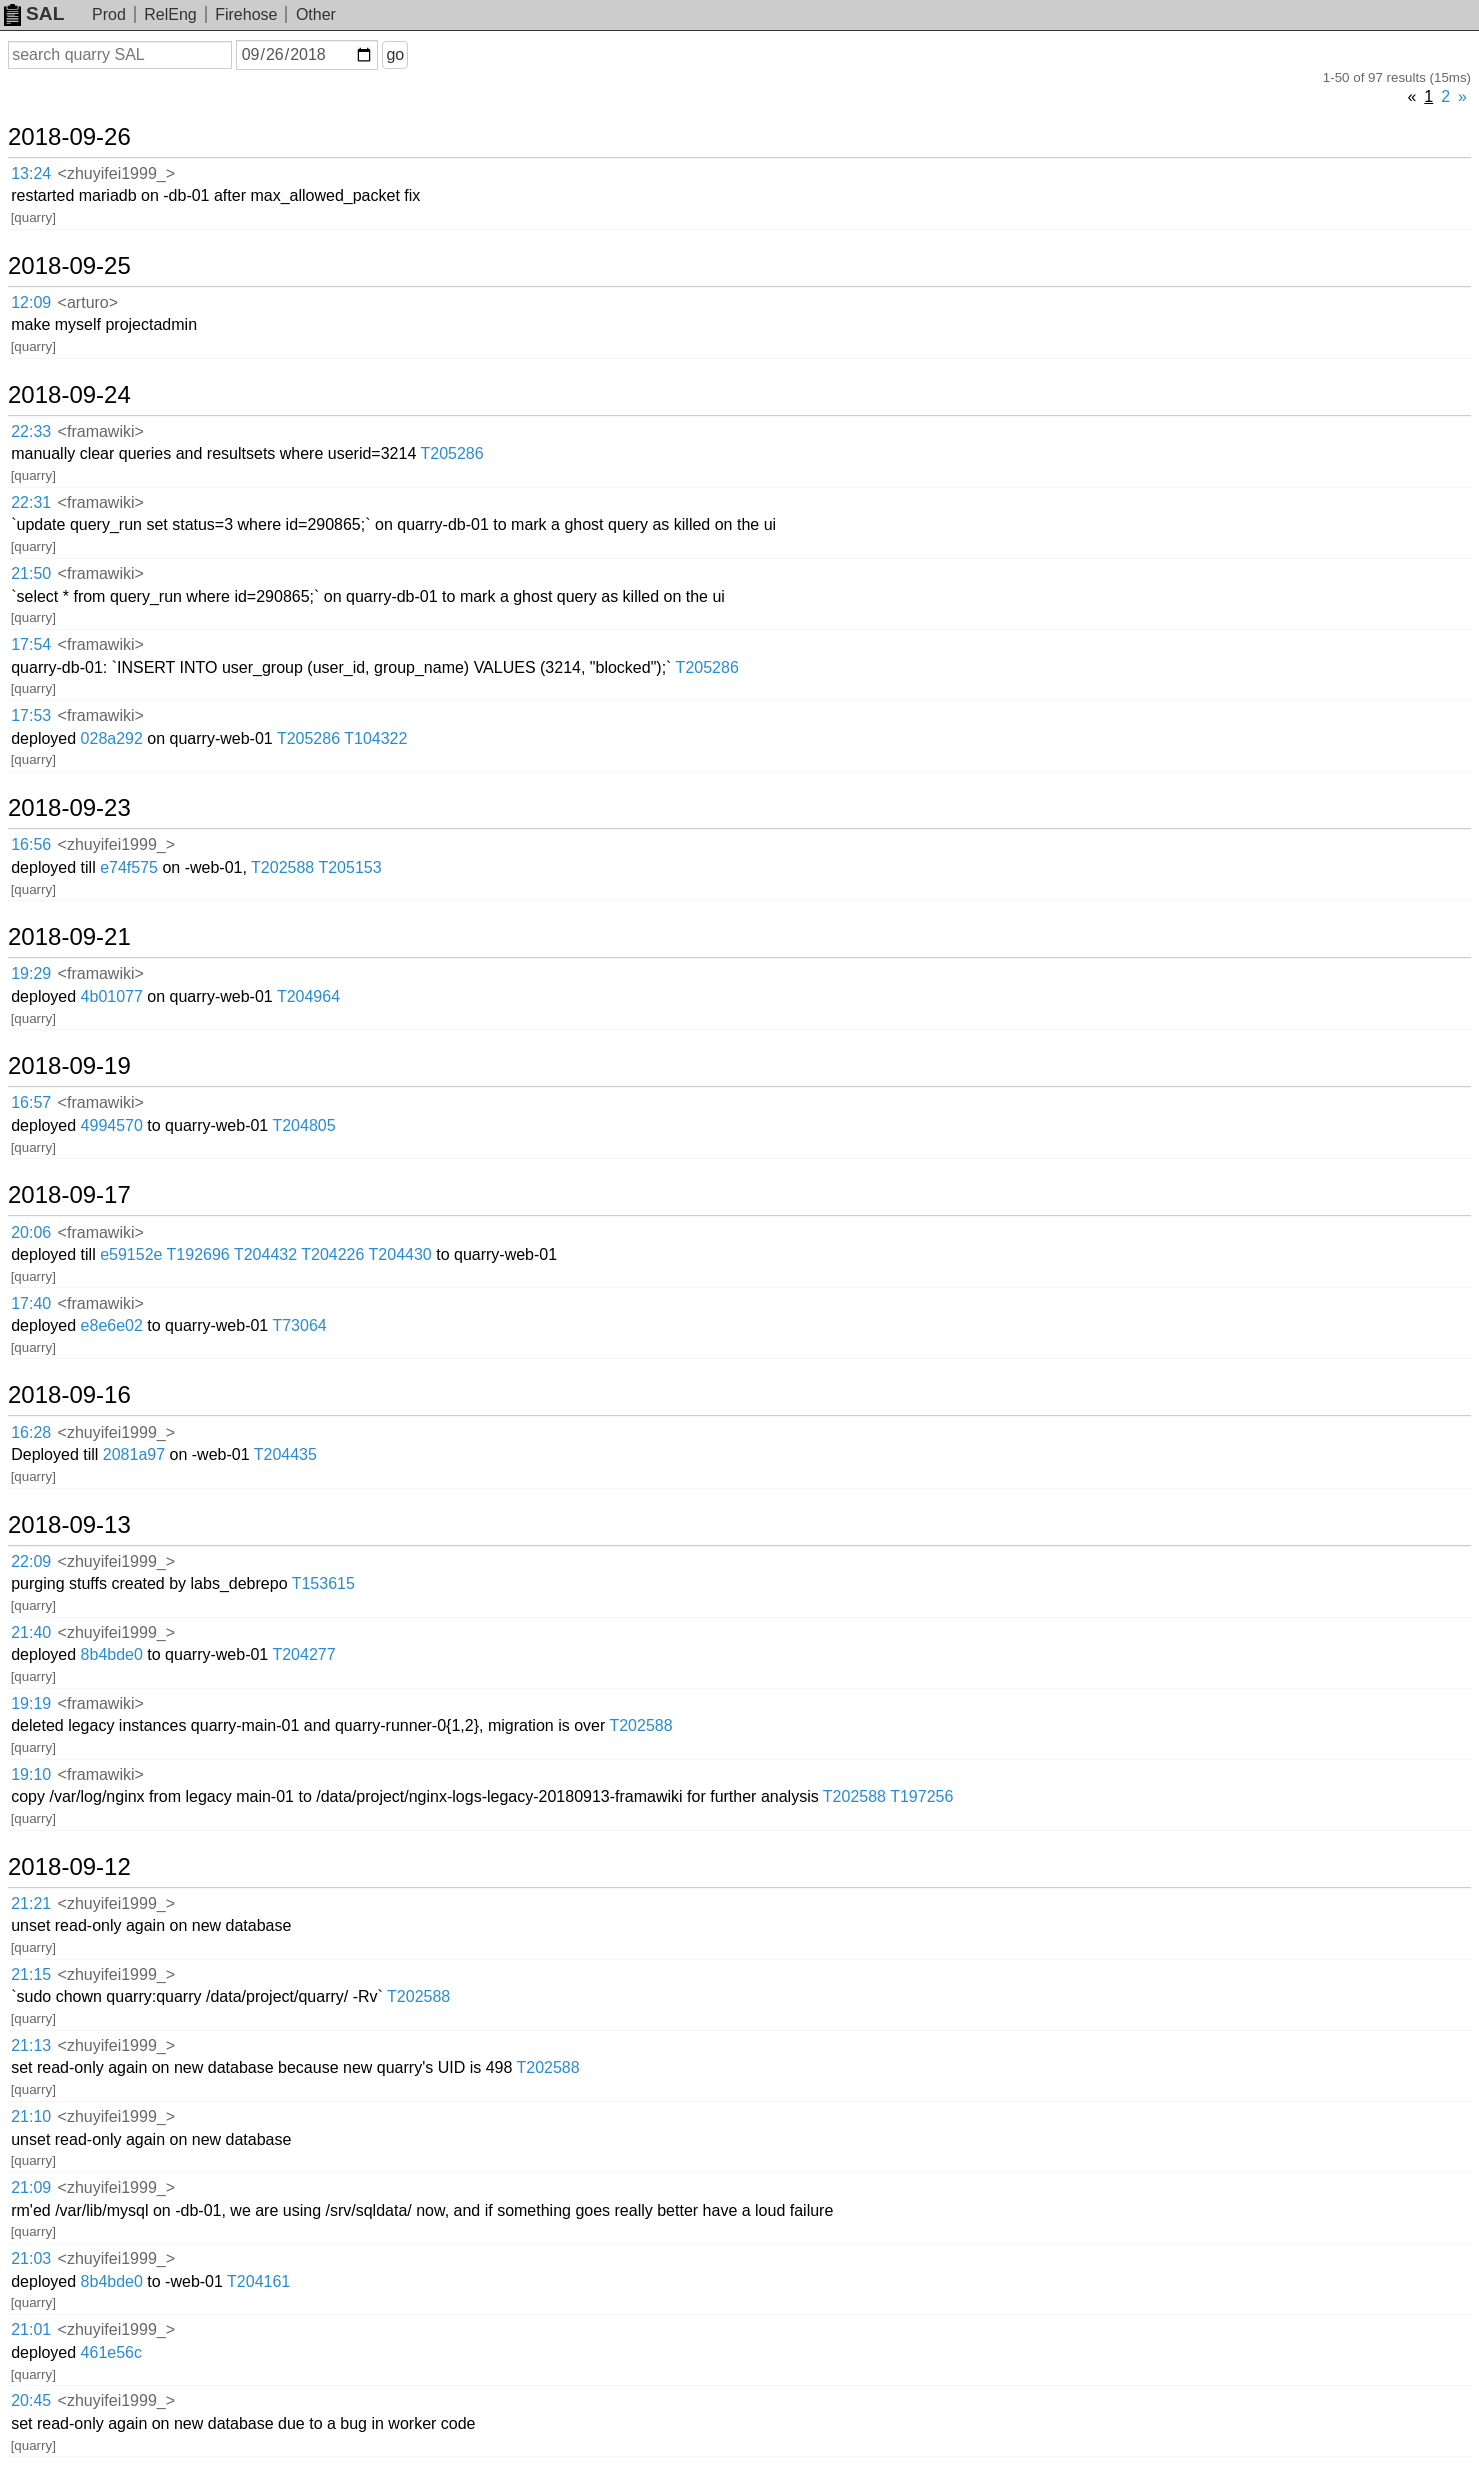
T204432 (265, 1254)
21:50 (31, 573)
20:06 (31, 1232)
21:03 (31, 2258)
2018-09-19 (69, 1066)
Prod (109, 14)
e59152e (131, 1254)
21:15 (31, 1974)
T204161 (258, 2281)
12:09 (31, 302)
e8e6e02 (112, 1325)
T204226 (332, 1254)
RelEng (170, 14)
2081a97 (134, 1454)
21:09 (31, 2187)
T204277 (303, 1654)
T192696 (198, 1254)
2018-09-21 (69, 937)
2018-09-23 (69, 808)
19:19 (31, 1703)
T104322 (375, 738)
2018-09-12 (69, 1867)
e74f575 (129, 867)
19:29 (31, 973)
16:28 (31, 1432)
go (395, 54)
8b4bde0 (112, 1654)
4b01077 (112, 996)
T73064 (299, 1325)
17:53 (31, 715)
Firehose (246, 14)
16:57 (31, 1102)
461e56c (111, 2352)
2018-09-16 (69, 1395)
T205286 (451, 453)
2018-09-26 (69, 137)
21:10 (31, 2116)
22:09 (31, 1561)
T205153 (349, 867)
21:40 (31, 1632)
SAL (34, 13)
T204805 (303, 1125)
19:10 (31, 1774)
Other (316, 14)
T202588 (282, 867)
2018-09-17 (69, 1195)
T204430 (400, 1254)
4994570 (112, 1125)
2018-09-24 (69, 395)
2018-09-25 (69, 266)
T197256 (921, 1796)
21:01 (31, 2329)
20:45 (31, 2400)
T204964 (308, 996)
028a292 (112, 738)
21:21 (31, 1903)
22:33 (31, 431)
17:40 (31, 1303)
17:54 (31, 644)
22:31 (31, 502)
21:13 (31, 2045)
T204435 (285, 1454)
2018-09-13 (69, 1525)
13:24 (31, 173)
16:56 (31, 844)
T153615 (323, 1583)
